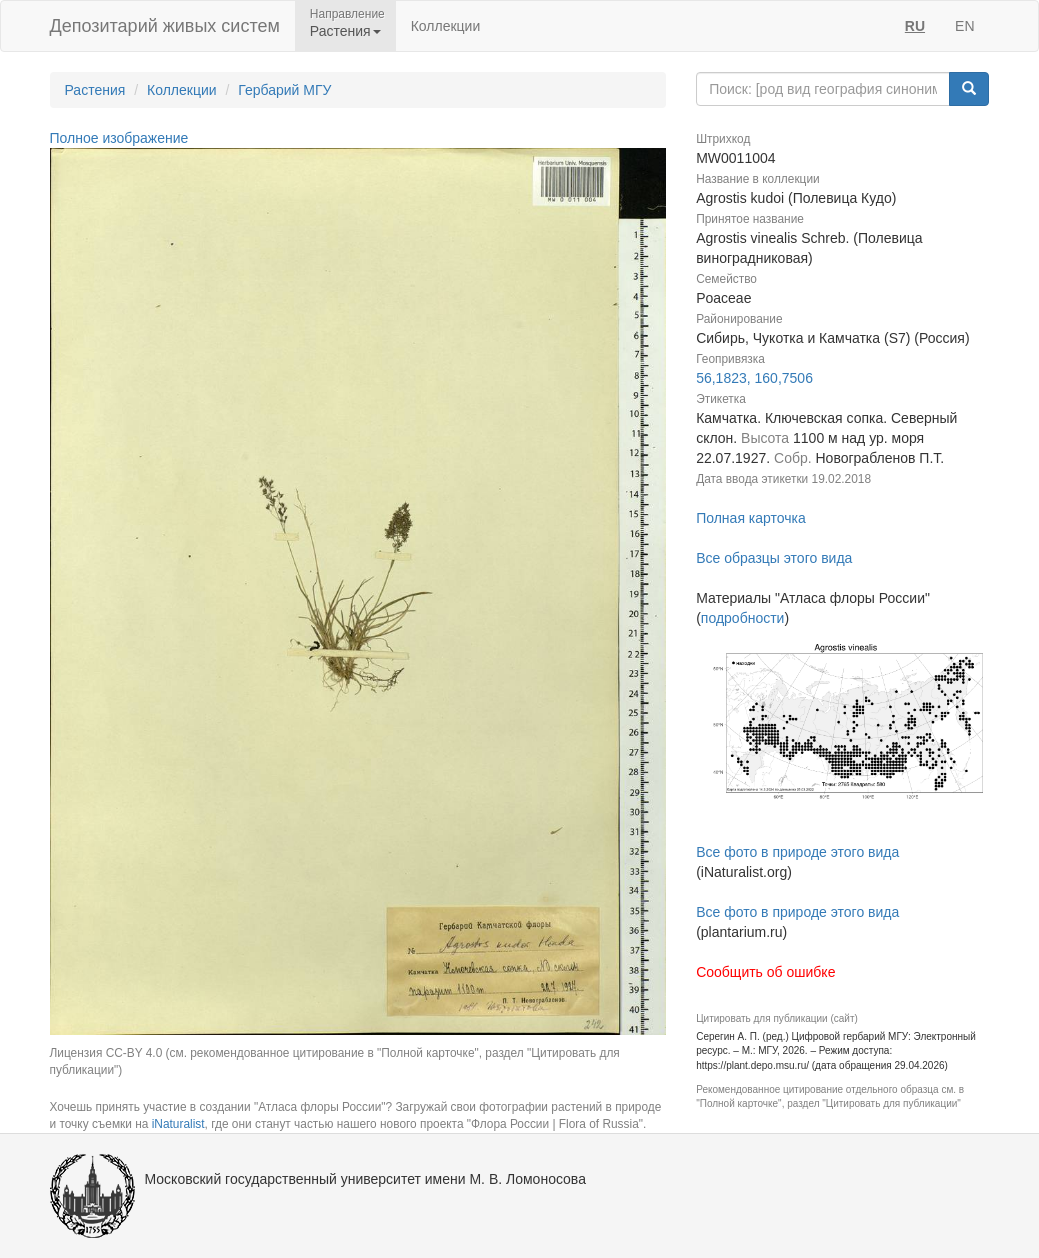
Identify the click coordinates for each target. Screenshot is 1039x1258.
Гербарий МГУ (284, 90)
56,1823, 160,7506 (754, 378)
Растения (95, 90)
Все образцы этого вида (774, 558)
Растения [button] (345, 31)
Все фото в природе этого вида (797, 852)
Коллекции (446, 26)
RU (915, 26)
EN (964, 26)
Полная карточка (751, 518)
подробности (743, 618)
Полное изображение (119, 138)
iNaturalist (178, 1124)
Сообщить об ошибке (765, 972)
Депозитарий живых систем (165, 26)
